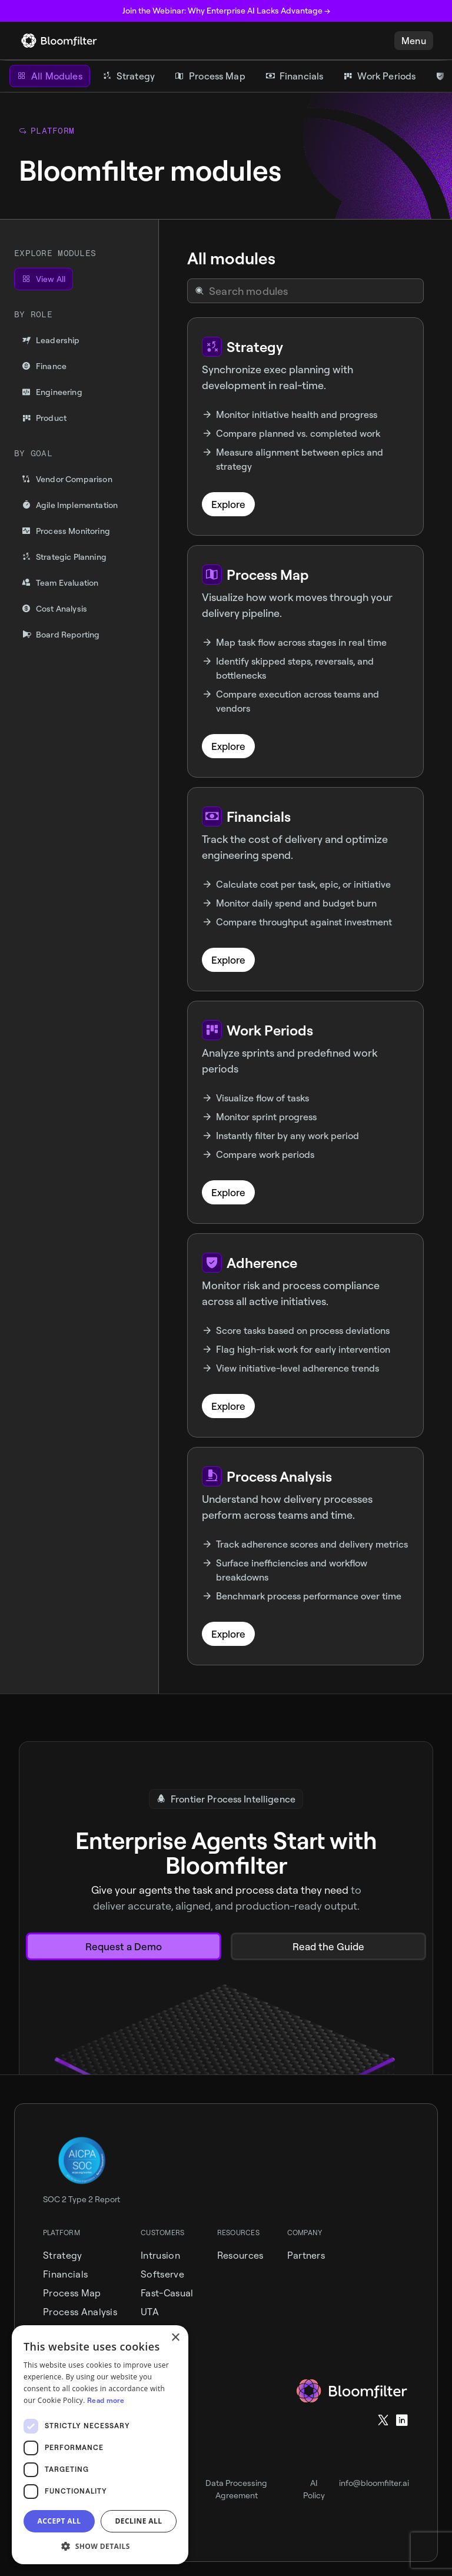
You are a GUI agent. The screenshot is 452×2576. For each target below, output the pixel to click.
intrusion (160, 2255)
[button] (413, 40)
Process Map (72, 2293)
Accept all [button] (59, 2521)
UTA (150, 2311)
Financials (65, 2274)
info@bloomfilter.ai (374, 2483)
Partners (306, 2255)
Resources (240, 2255)
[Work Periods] (379, 76)
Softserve (162, 2274)
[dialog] (100, 2444)
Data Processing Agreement (236, 2489)
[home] (59, 40)
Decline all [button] (138, 2521)
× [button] (175, 2337)
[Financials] (294, 76)
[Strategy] (128, 76)
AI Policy (314, 2489)
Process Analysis (80, 2311)
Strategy (62, 2255)
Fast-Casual (167, 2293)
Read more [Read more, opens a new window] (106, 2400)
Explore (228, 504)
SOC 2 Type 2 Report (81, 2199)
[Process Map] (210, 76)
